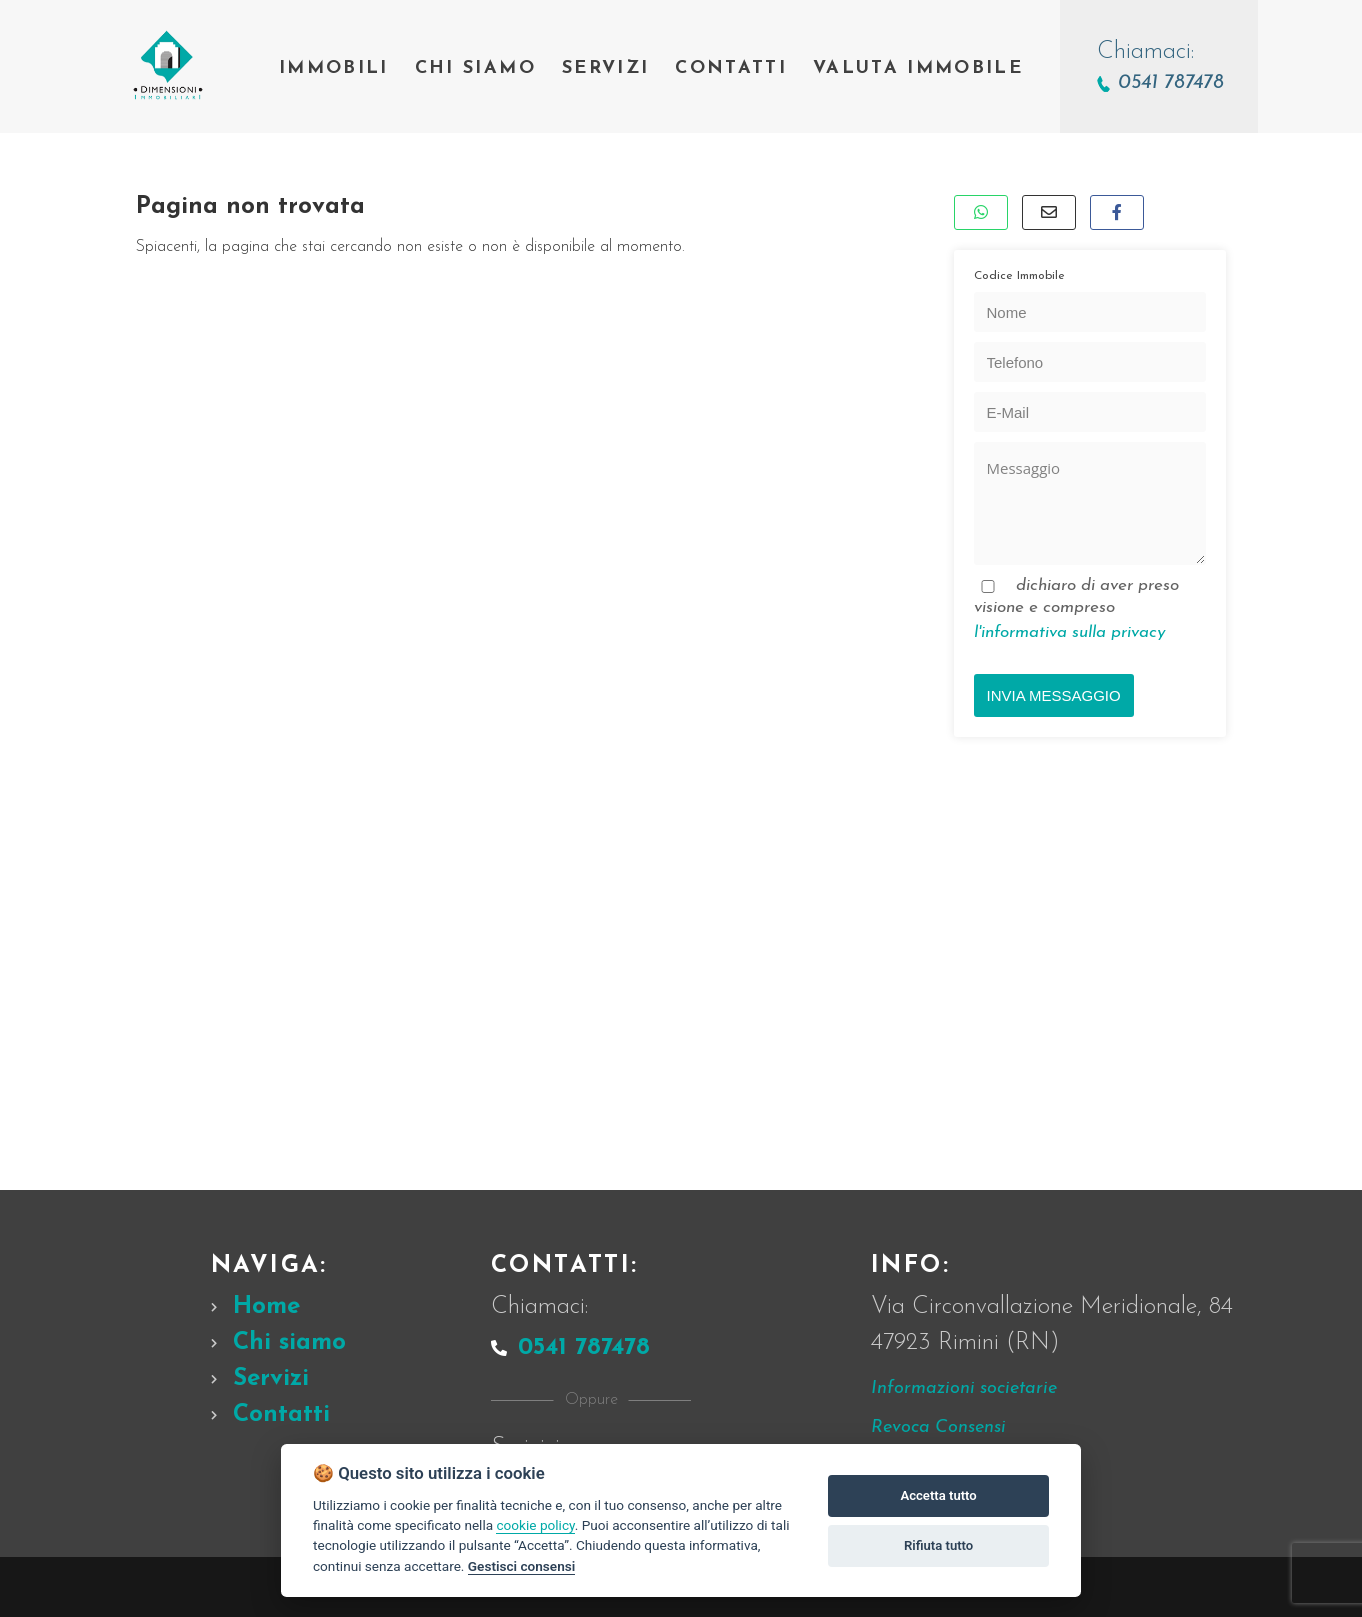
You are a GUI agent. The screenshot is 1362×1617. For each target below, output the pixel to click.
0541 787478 (570, 1348)
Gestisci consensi (521, 1566)
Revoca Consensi (938, 1427)
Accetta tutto (938, 1495)
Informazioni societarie (964, 1388)
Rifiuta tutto (938, 1545)
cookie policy (535, 1525)
